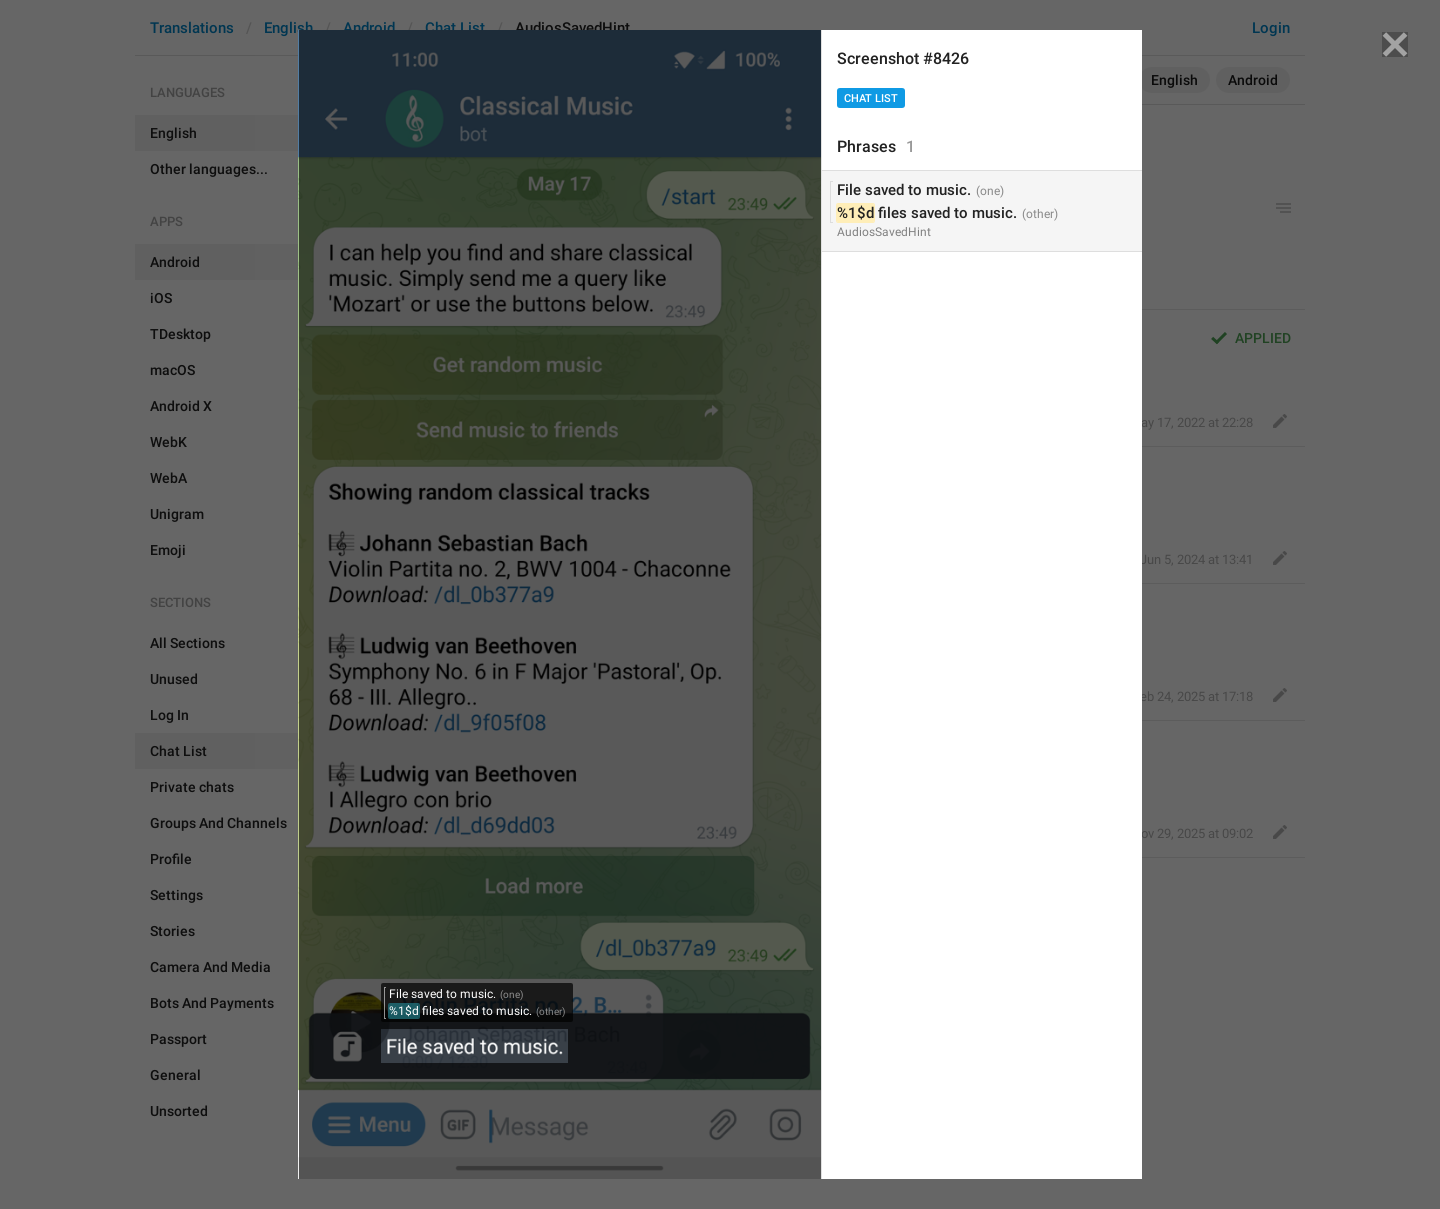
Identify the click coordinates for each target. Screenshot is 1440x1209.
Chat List (871, 98)
